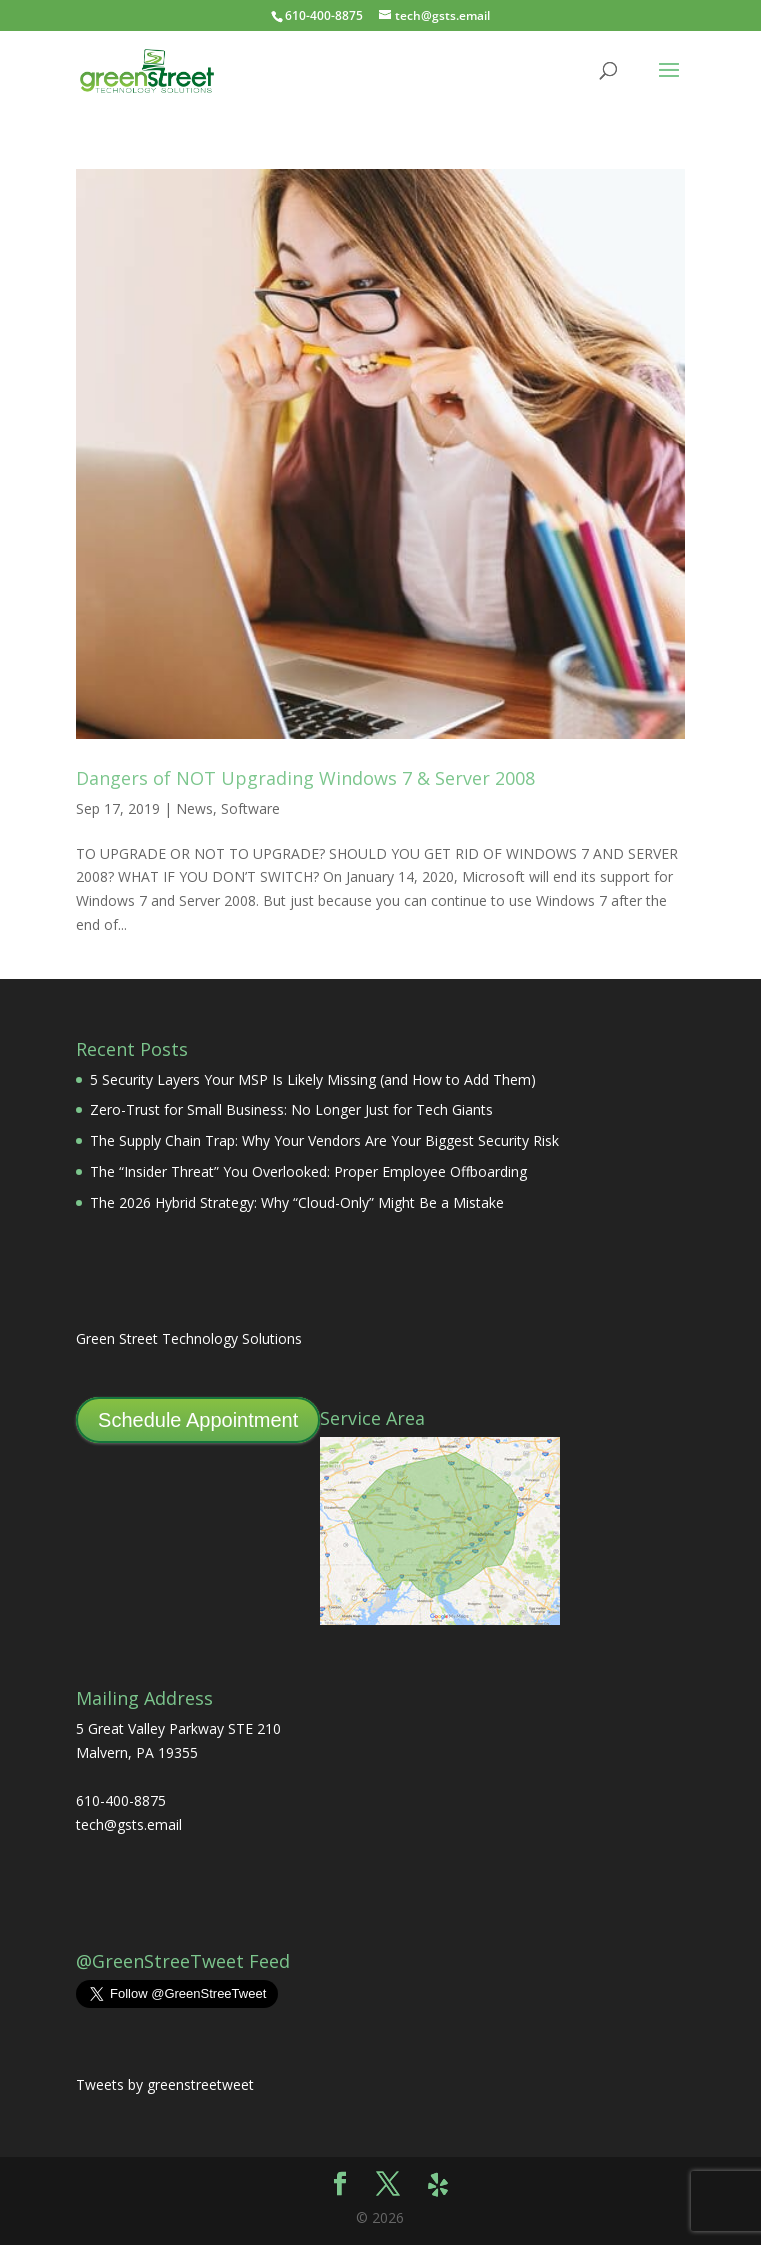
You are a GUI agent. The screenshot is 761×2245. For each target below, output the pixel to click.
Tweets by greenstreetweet (165, 2084)
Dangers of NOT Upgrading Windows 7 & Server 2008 (305, 778)
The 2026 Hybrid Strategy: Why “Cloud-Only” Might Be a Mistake (297, 1202)
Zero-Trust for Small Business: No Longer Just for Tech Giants (291, 1109)
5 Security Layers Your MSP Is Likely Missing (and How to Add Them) (313, 1079)
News (194, 808)
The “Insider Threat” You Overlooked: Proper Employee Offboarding (308, 1171)
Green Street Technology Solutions (189, 1338)
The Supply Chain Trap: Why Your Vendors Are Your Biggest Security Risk (324, 1140)
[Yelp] (438, 2185)
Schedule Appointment (198, 1420)
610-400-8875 (324, 15)
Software (250, 808)
